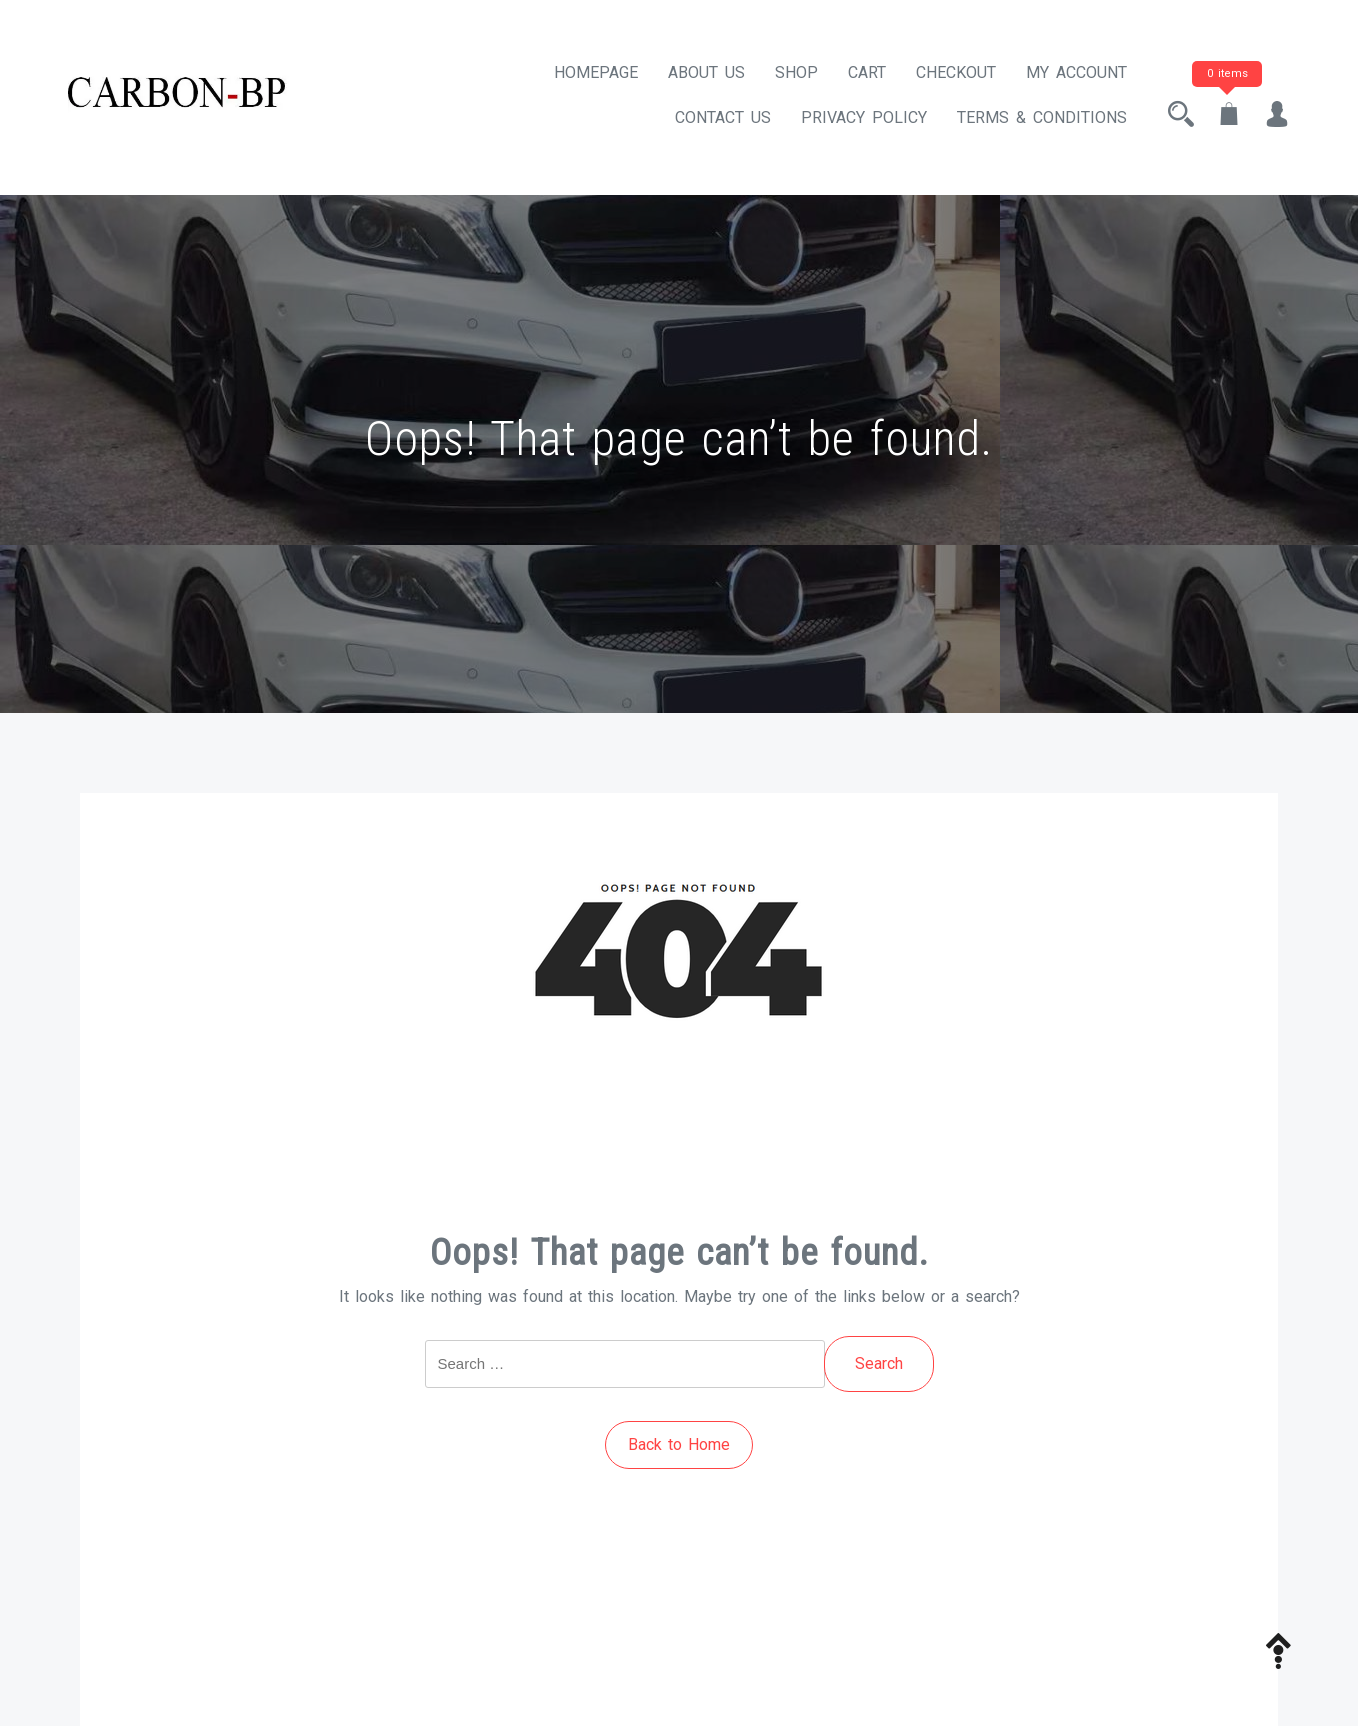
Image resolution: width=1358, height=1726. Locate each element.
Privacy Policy (864, 117)
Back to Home (679, 1444)
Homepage (596, 72)
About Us (706, 72)
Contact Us (723, 117)
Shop (796, 72)
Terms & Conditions (1042, 117)
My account (1076, 72)
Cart (867, 72)
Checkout (956, 72)
